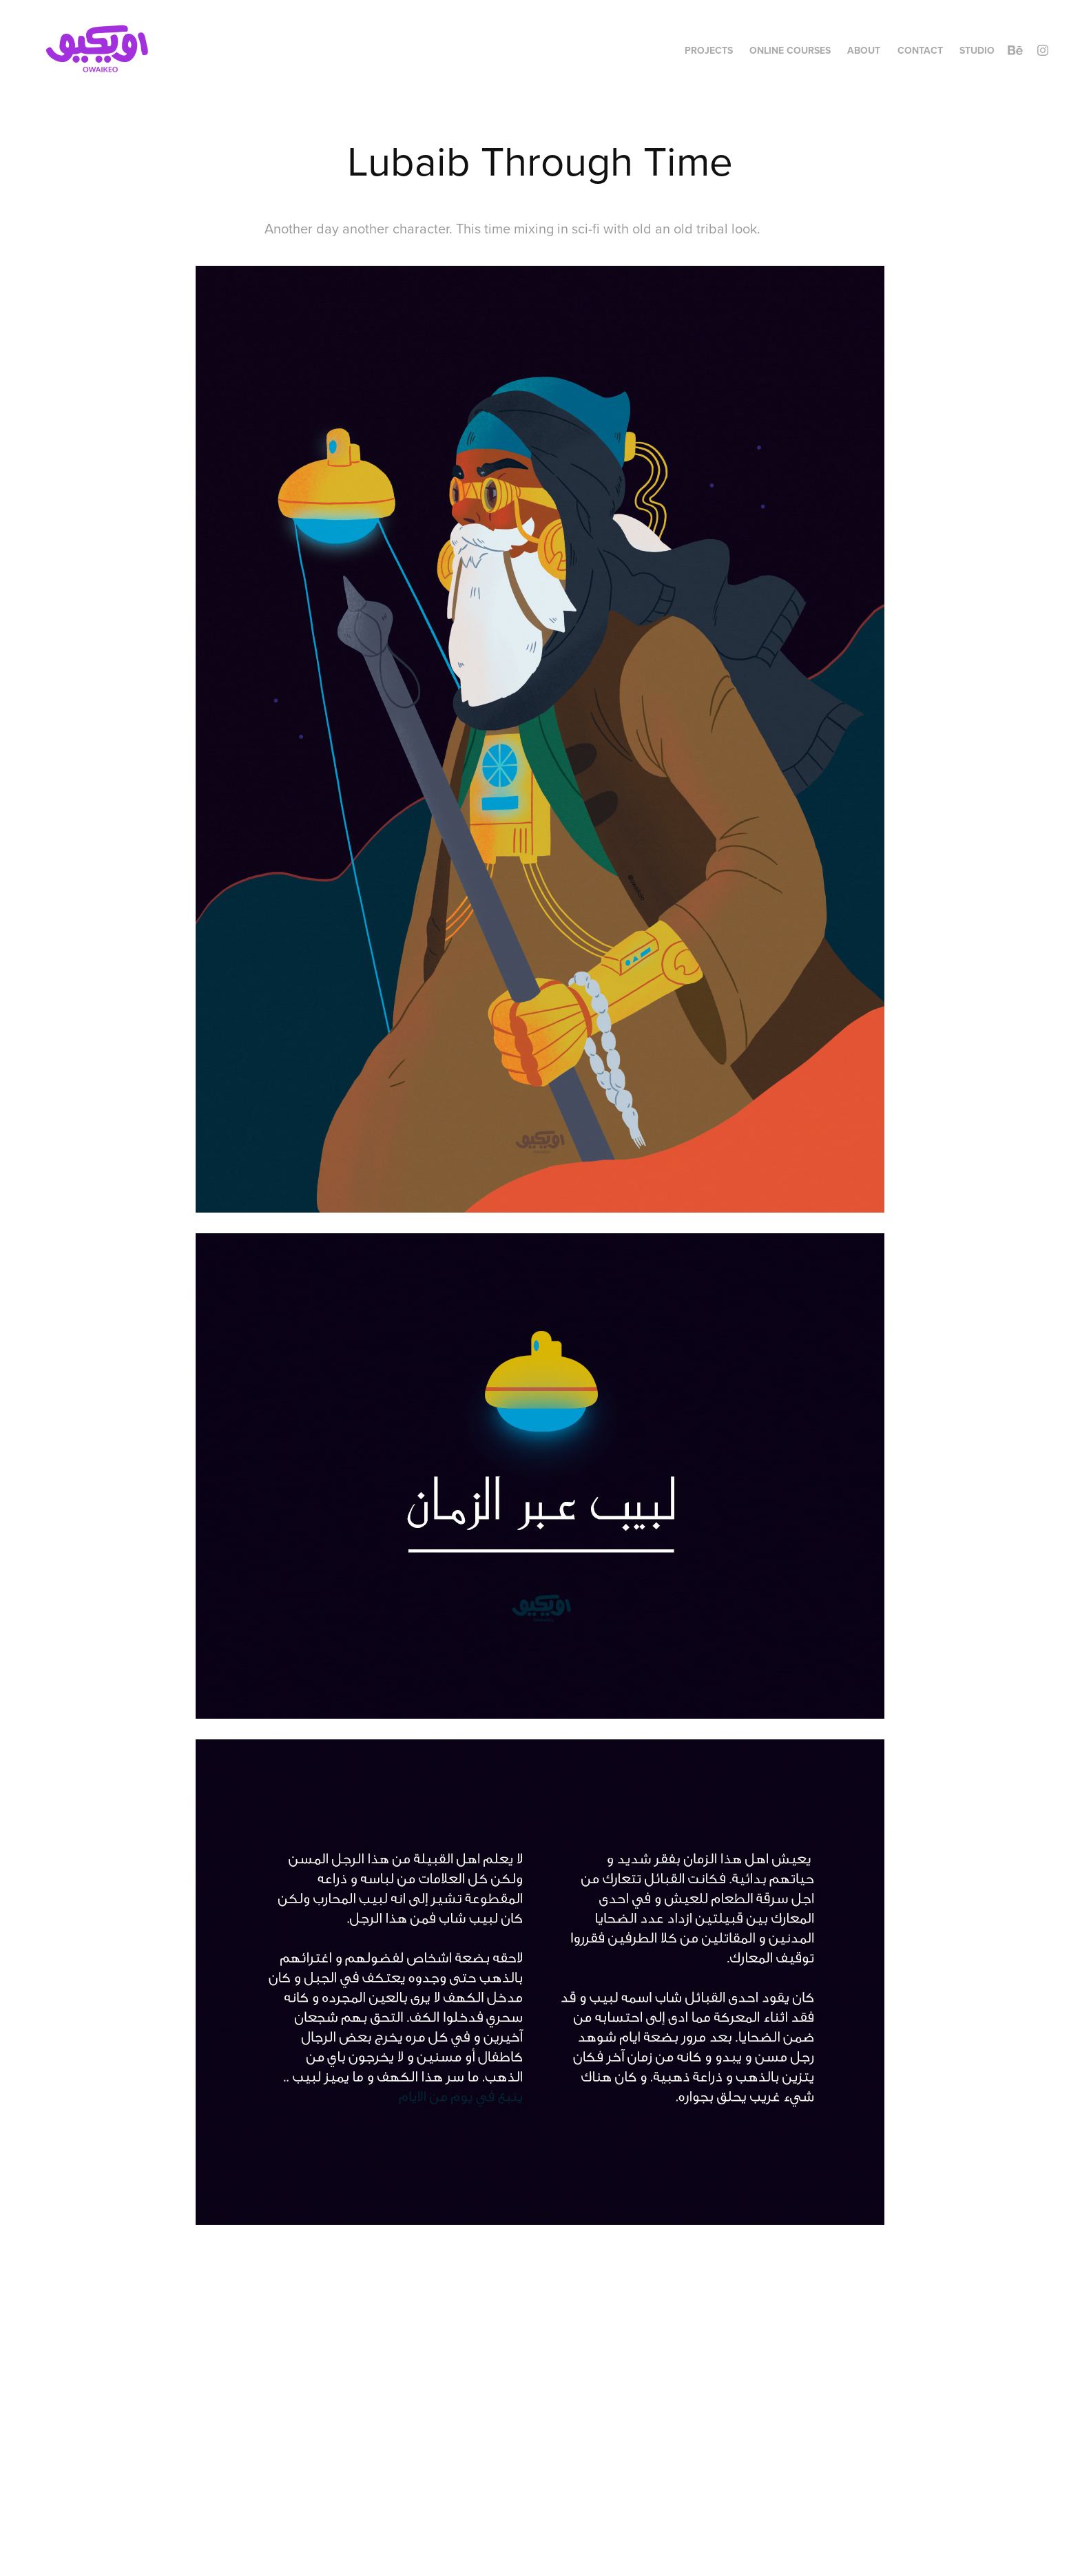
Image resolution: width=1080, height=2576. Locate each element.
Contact (920, 50)
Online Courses (790, 50)
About (863, 50)
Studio (977, 50)
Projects (709, 50)
